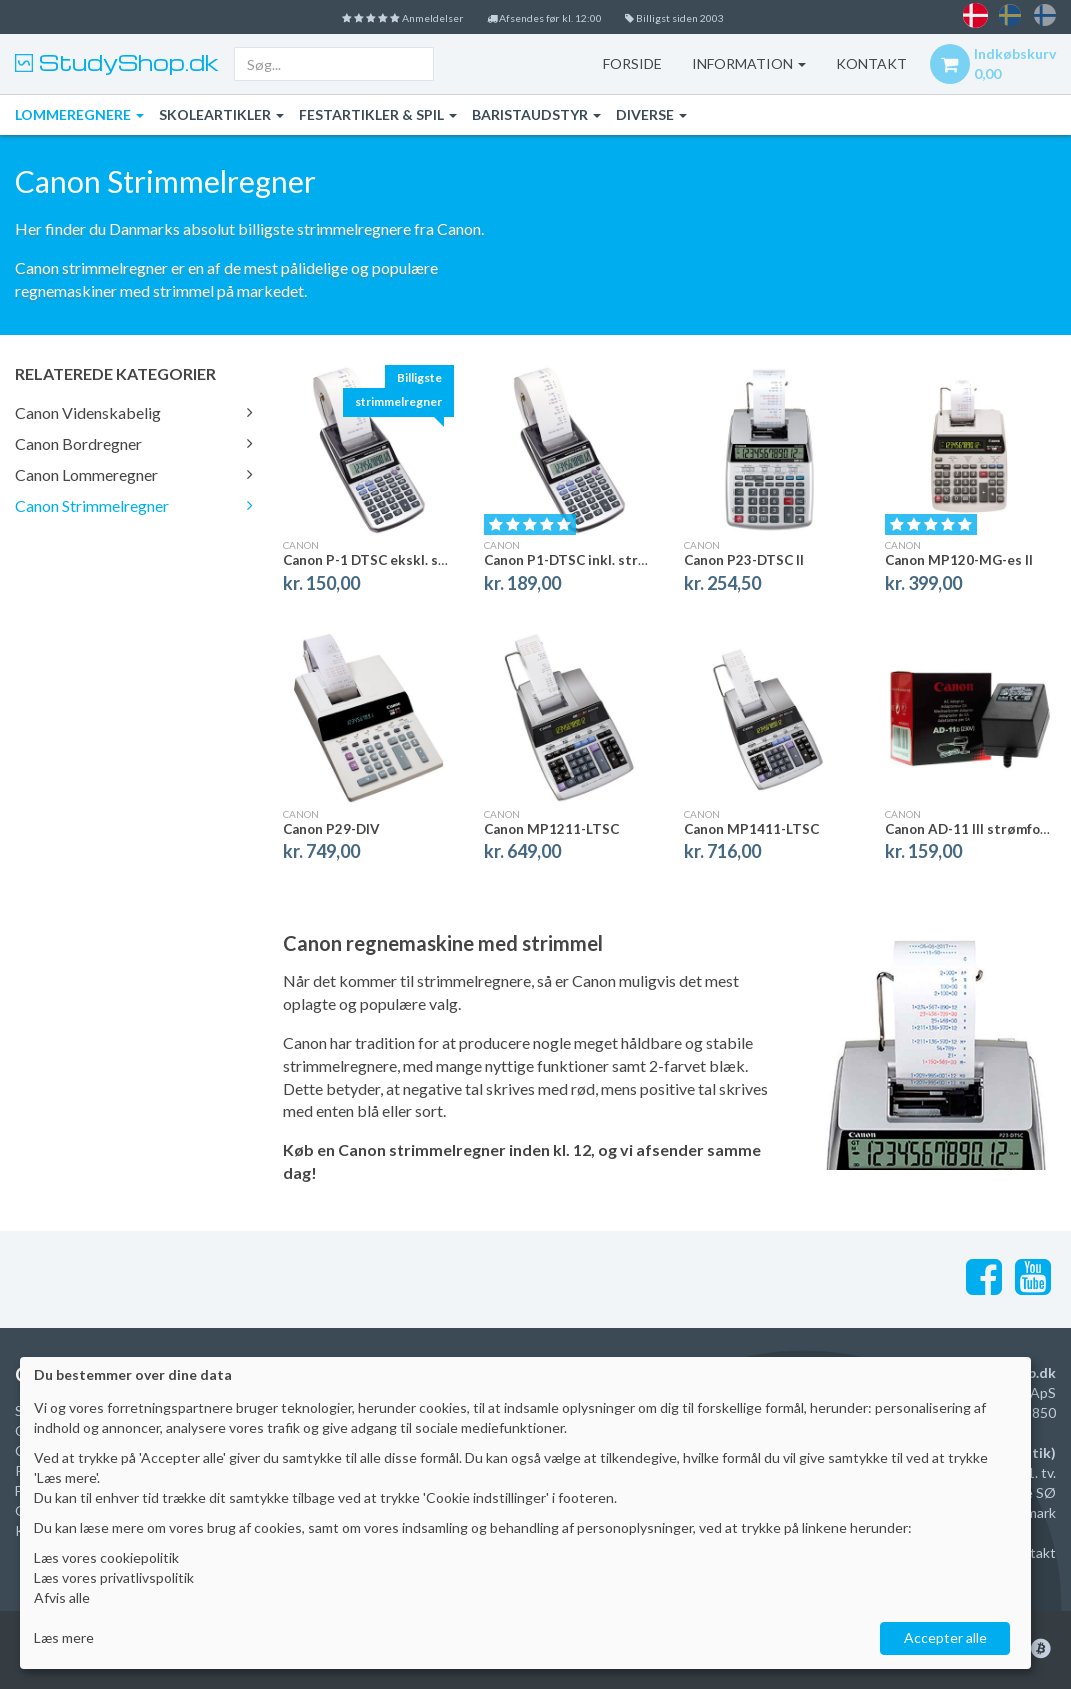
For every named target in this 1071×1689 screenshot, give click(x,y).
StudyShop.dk (126, 62)
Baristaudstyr (536, 114)
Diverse (651, 114)
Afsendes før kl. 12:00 (548, 16)
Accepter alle (945, 1637)
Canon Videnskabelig (134, 412)
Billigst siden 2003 (713, 16)
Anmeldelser (368, 16)
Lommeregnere (79, 114)
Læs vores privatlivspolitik (114, 1577)
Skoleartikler (221, 114)
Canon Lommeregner (134, 474)
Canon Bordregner (134, 443)
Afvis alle (62, 1597)
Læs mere (64, 1637)
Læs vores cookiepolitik (106, 1557)
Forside (614, 63)
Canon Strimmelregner (134, 505)
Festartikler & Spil (378, 114)
